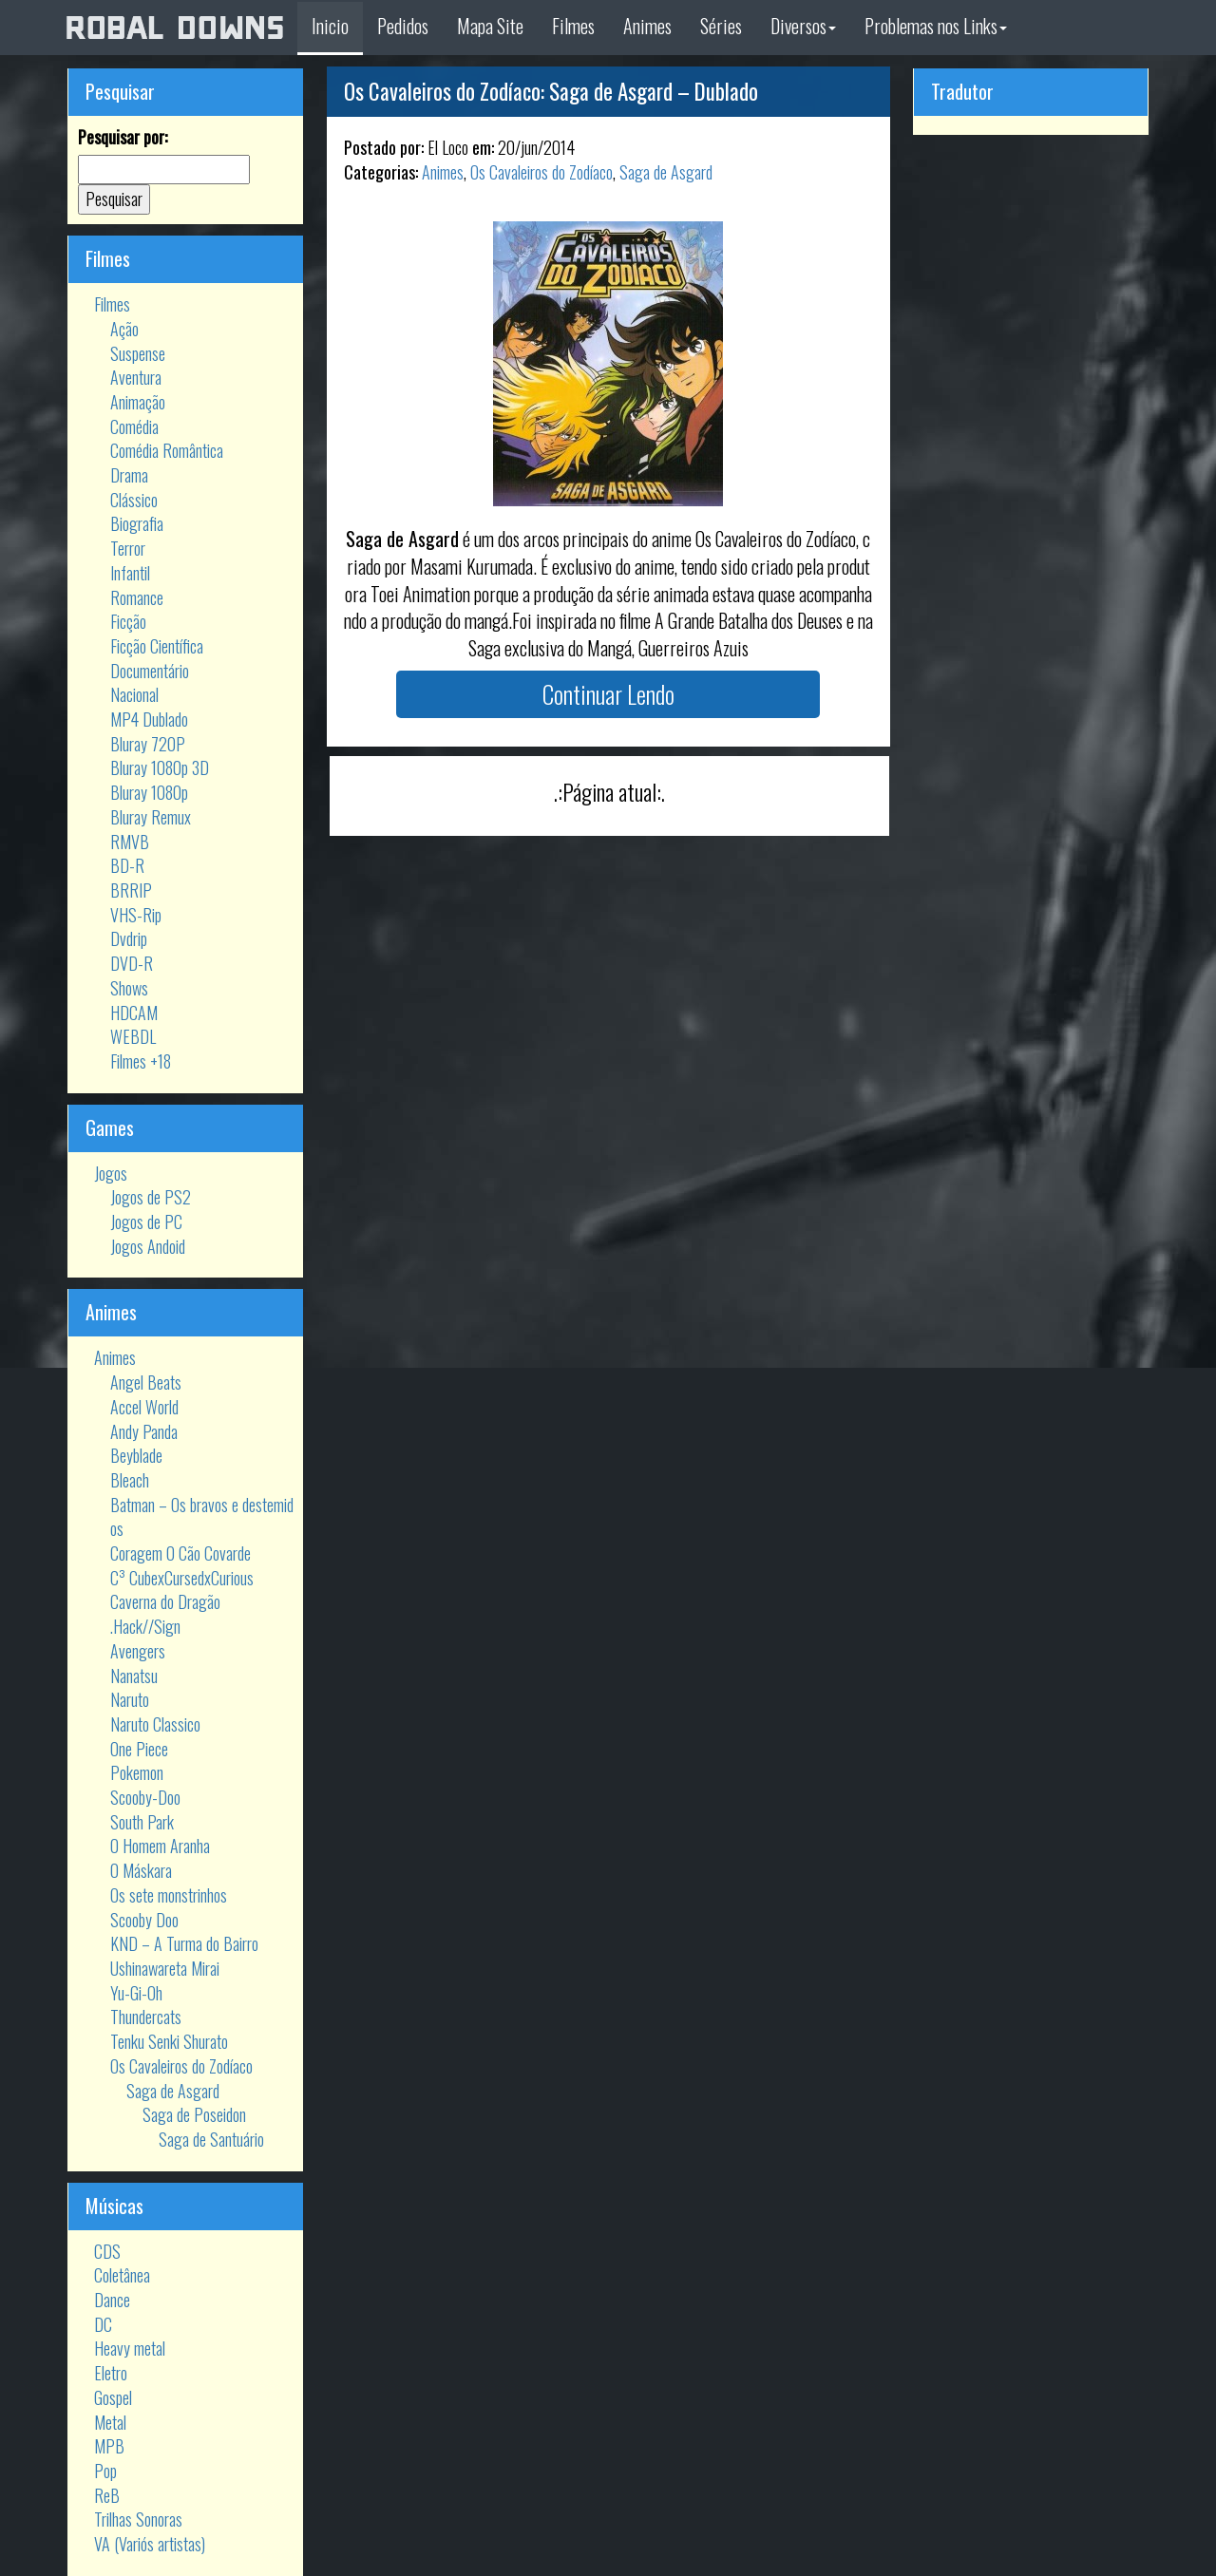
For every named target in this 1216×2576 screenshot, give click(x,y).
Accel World (144, 1406)
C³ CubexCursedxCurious (182, 1577)
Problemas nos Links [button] (935, 25)
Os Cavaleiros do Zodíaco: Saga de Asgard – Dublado (551, 91)
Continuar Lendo (608, 693)
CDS (107, 2251)
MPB (109, 2446)
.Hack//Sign (145, 1626)
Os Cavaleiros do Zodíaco (181, 2066)
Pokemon (136, 1772)
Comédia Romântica (166, 450)
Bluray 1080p (149, 792)
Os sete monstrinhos (168, 1895)
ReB (107, 2495)
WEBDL (133, 1036)
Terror (127, 548)
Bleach (129, 1480)
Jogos (110, 1173)
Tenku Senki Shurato (169, 2041)
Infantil (130, 572)
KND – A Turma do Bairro (184, 1943)
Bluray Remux (150, 817)
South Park (142, 1821)
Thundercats (145, 2016)
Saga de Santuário (211, 2139)
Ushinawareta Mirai (164, 1968)
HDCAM (134, 1012)
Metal (110, 2422)
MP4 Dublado (149, 719)
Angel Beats (145, 1382)
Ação (124, 328)
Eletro (110, 2372)
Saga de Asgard (172, 2090)
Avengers (137, 1650)
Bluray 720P (147, 743)
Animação (137, 401)
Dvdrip (128, 938)
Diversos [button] (803, 25)
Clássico (134, 499)
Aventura (136, 377)
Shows (129, 987)
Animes (647, 25)
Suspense (137, 353)
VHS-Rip (136, 914)
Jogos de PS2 (150, 1196)
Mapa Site (490, 25)
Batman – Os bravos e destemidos (202, 1517)
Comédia (134, 426)
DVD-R (131, 963)
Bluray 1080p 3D (159, 767)
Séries (721, 25)
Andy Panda (144, 1431)
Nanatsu (134, 1675)
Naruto (129, 1699)
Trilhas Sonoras (138, 2519)
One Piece (139, 1748)
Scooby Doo (144, 1919)
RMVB (129, 841)
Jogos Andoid (147, 1246)
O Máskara (141, 1870)
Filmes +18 (140, 1061)
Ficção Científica (156, 646)
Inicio (330, 25)
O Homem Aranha (160, 1845)
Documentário (149, 670)
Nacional (134, 694)
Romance (136, 597)
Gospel (113, 2397)
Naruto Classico (155, 1724)
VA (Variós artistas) (149, 2543)
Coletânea (122, 2275)
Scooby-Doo (145, 1797)
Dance (112, 2299)
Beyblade (136, 1455)
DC (103, 2324)
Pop (105, 2470)
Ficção (128, 621)
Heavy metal (129, 2348)
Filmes (573, 25)
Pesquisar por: (122, 137)
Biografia (136, 523)
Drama (129, 475)
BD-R (127, 865)
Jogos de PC (146, 1221)
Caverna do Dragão (165, 1601)
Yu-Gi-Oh (136, 1992)
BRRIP (131, 890)
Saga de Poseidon (194, 2114)
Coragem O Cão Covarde (180, 1553)
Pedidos (402, 25)
